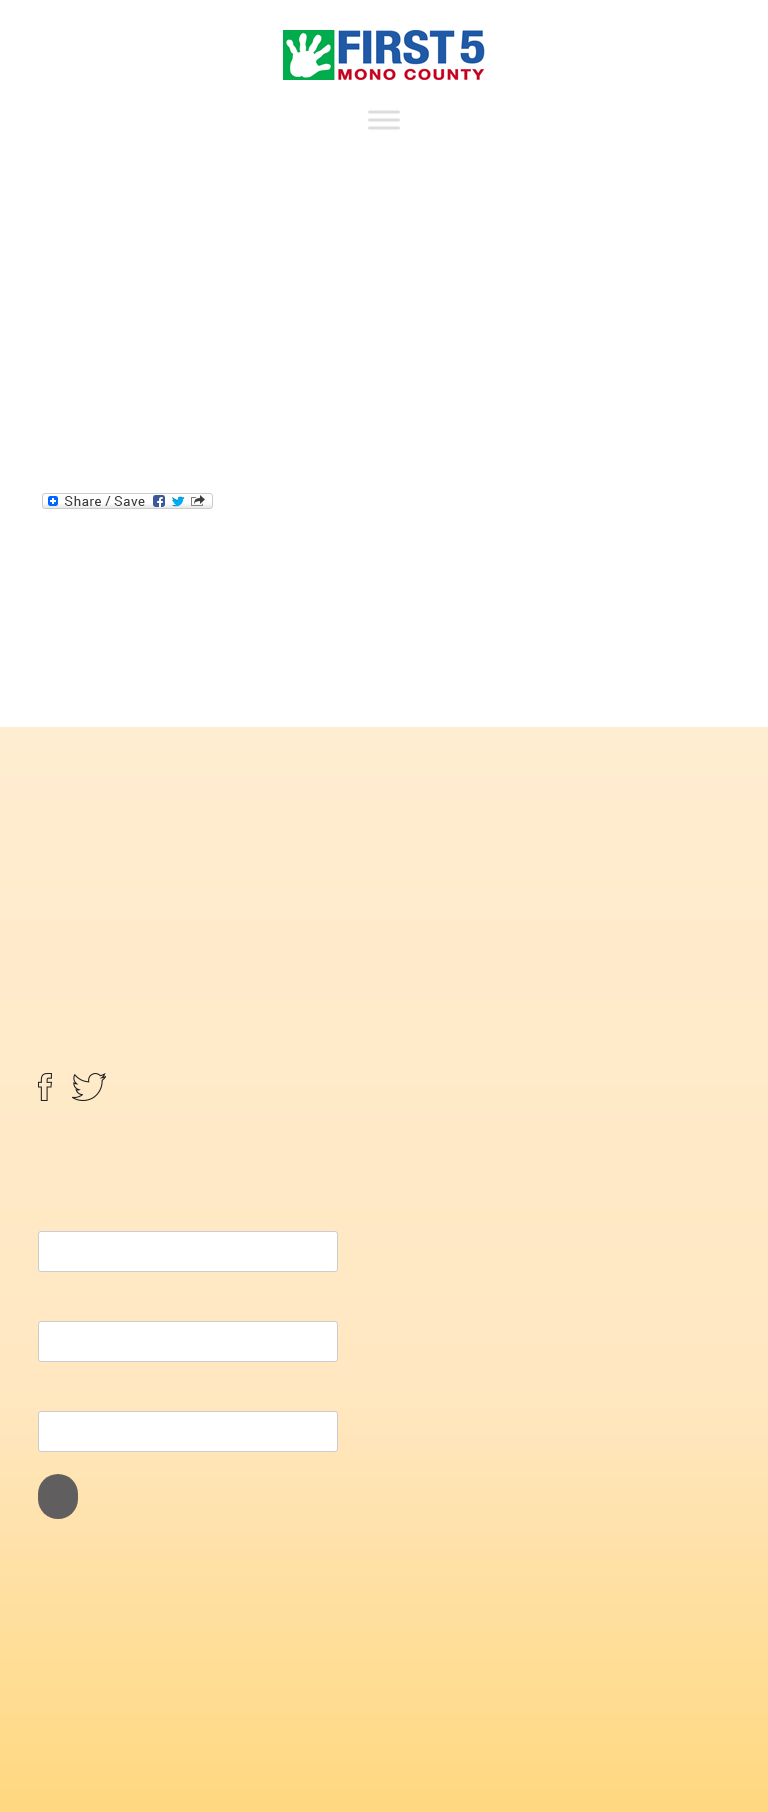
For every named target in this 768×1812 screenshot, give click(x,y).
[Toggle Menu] (384, 119)
